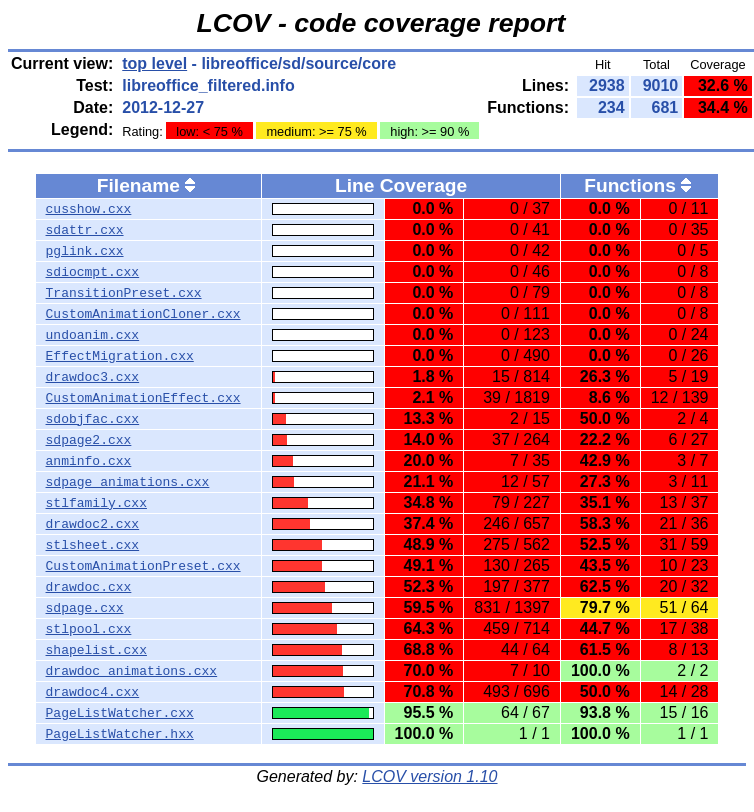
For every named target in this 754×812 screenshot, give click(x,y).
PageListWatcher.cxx (120, 713)
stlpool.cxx (89, 629)
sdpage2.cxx (89, 440)
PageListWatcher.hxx (120, 734)
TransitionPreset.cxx (124, 293)
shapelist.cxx (96, 650)
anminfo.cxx (89, 461)
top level (154, 63)
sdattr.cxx (85, 230)
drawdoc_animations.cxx (132, 671)
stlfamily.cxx (96, 503)
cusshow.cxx (89, 209)
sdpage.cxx (85, 608)
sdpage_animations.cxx (128, 482)
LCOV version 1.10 (429, 776)
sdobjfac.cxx (93, 419)
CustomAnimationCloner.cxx (143, 314)
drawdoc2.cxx (93, 524)
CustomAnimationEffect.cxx (143, 398)
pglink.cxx (85, 251)
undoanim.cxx (93, 335)
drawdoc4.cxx (93, 692)
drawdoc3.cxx (93, 377)
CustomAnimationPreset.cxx (143, 566)
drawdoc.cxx (89, 587)
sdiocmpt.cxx (93, 272)
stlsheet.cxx (93, 545)
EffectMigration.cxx (120, 356)
